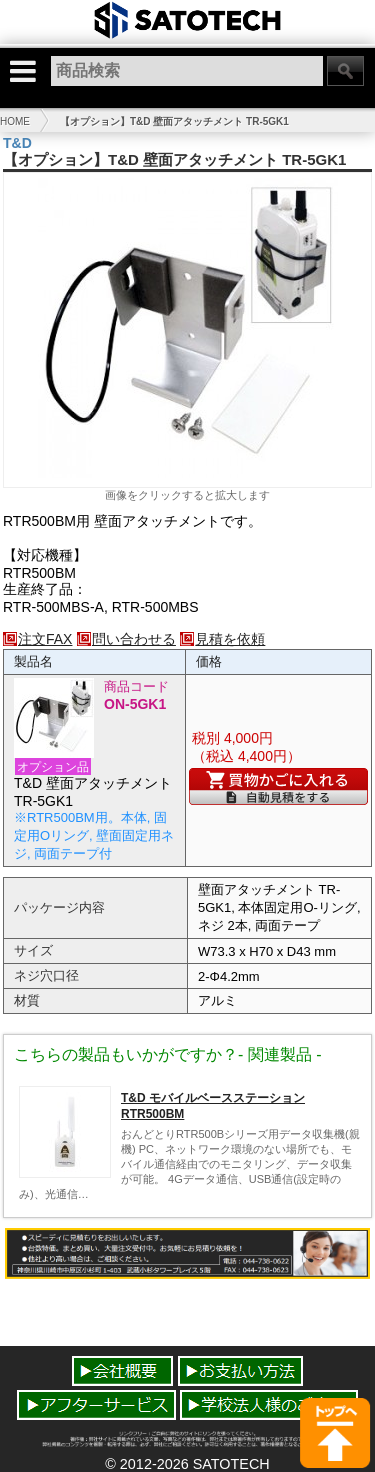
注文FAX (37, 639)
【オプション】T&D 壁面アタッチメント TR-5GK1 (174, 121)
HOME (15, 121)
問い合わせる (126, 639)
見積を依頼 (222, 639)
